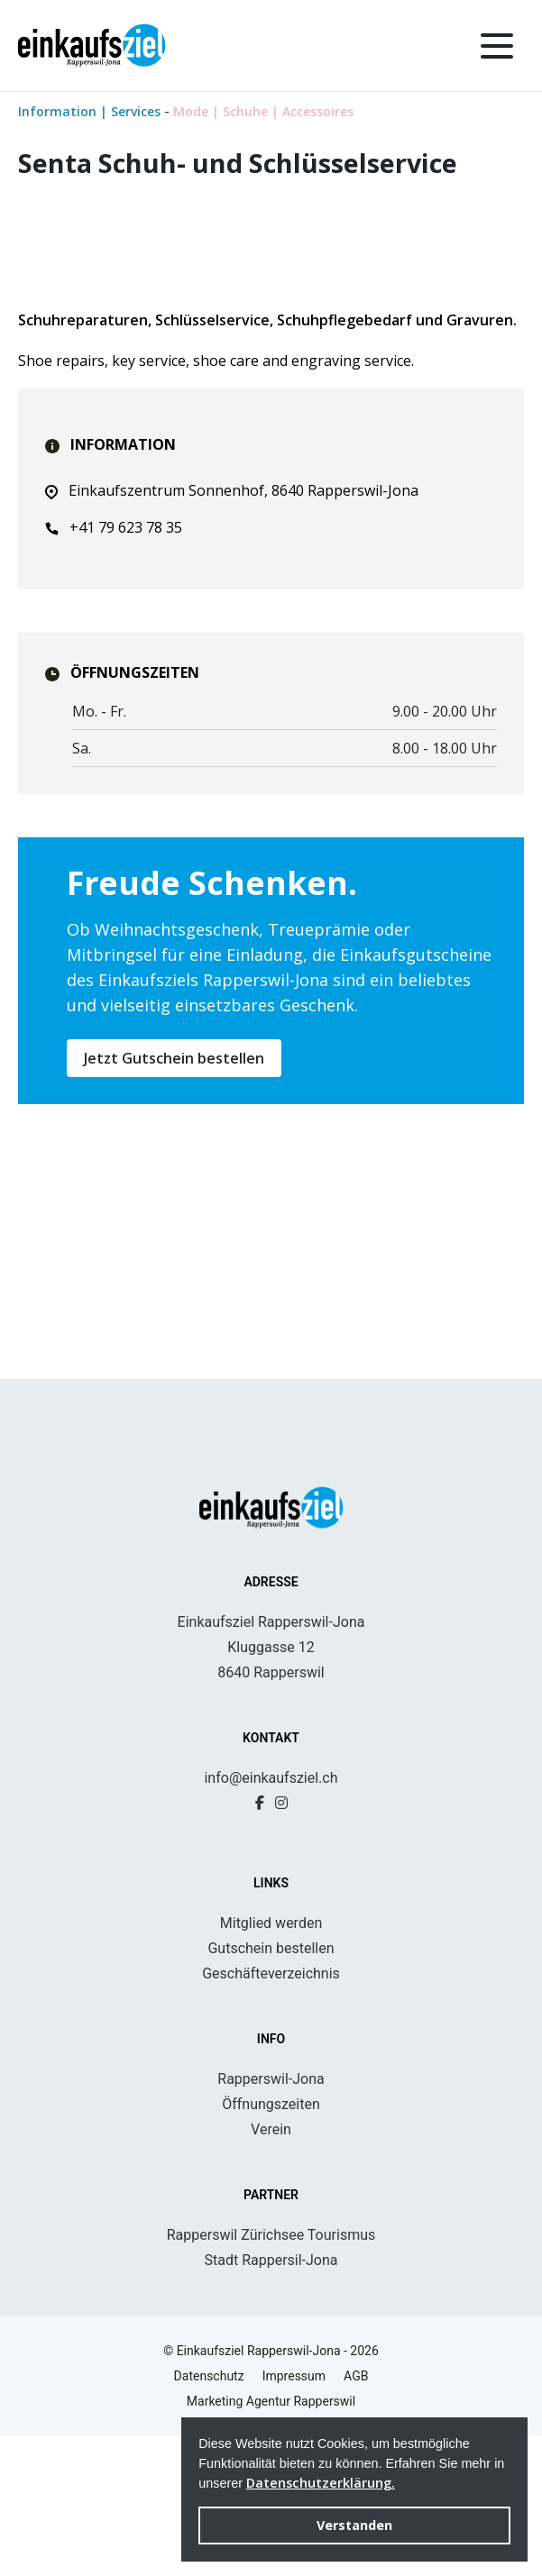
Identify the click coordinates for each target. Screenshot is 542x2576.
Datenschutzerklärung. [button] (320, 2482)
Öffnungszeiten (271, 2244)
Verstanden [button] (354, 2525)
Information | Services (91, 111)
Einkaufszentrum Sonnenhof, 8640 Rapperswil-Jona (231, 786)
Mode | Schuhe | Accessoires (263, 111)
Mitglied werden (271, 2063)
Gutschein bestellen (270, 2088)
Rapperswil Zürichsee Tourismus (271, 2375)
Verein (271, 2270)
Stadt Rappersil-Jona (270, 2400)
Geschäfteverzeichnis (271, 2114)
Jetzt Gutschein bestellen (174, 1354)
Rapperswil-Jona (270, 2219)
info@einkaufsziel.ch (270, 1918)
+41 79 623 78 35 (113, 823)
